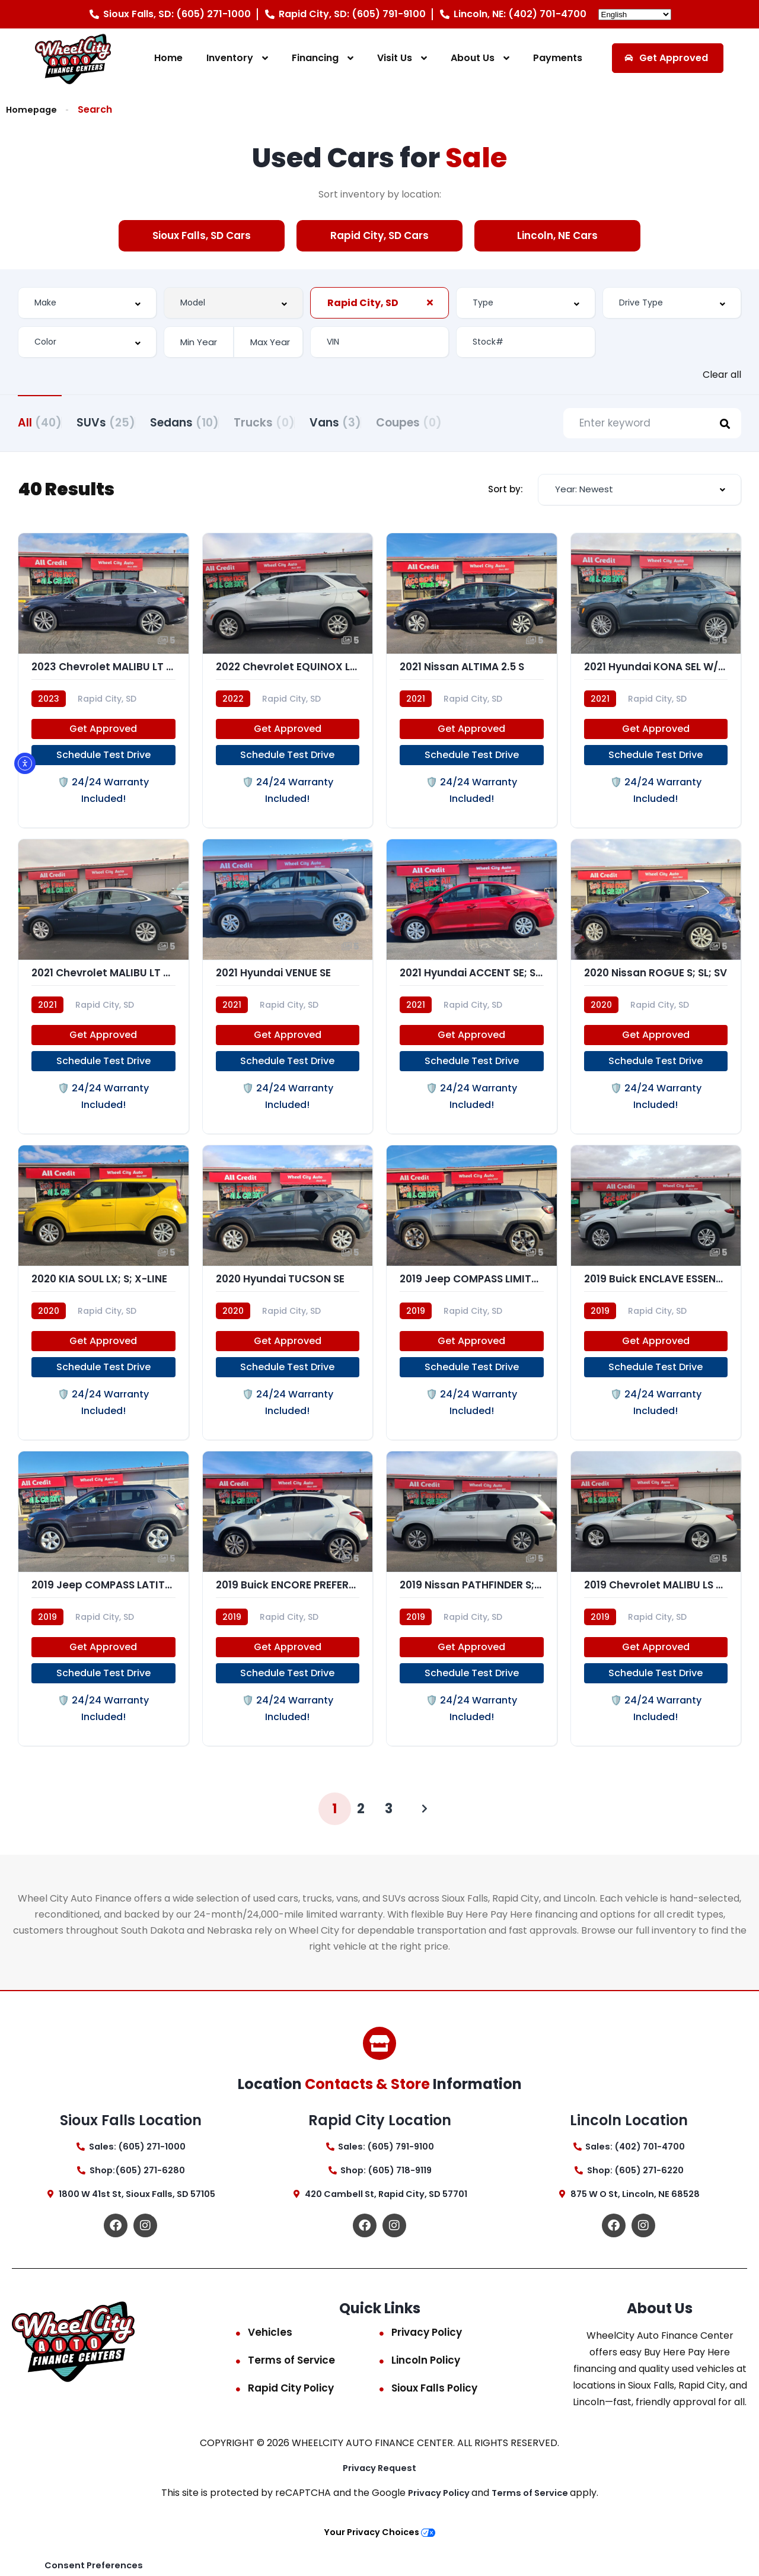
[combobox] (87, 302)
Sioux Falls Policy (434, 2420)
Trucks (308, 421)
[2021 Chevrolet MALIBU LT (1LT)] (103, 997)
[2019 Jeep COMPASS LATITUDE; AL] (103, 1622)
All (40, 421)
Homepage (33, 109)
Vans (394, 421)
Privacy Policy (426, 2365)
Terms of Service (291, 2393)
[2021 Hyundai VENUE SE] (288, 997)
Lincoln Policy (425, 2393)
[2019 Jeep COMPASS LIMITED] (472, 1310)
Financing (315, 58)
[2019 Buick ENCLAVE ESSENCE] (656, 1310)
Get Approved (103, 736)
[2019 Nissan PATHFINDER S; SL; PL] (472, 1622)
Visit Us (394, 58)
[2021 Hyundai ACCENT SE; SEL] (472, 997)
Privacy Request (379, 2500)
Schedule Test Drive (103, 762)
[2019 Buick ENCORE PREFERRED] (288, 1622)
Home (168, 58)
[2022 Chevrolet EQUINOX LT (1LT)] (288, 684)
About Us (473, 58)
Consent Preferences (96, 2564)
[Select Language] (634, 14)
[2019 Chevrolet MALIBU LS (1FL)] (656, 1622)
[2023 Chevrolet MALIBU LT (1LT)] (103, 684)
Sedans (214, 421)
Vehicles (270, 2365)
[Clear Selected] (430, 302)
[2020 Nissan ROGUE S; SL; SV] (656, 997)
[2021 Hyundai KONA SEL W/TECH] (656, 684)
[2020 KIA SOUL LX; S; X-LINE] (103, 1310)
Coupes (483, 421)
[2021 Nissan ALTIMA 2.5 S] (472, 684)
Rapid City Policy (291, 2420)
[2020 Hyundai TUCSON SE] (288, 1310)
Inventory (229, 58)
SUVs (120, 421)
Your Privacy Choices (379, 2565)
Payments (557, 58)
